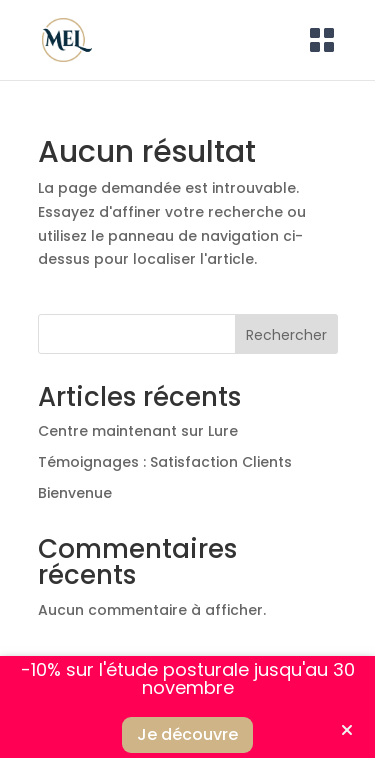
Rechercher (286, 335)
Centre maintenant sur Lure (138, 431)
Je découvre (187, 734)
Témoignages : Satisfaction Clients (165, 462)
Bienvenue (75, 493)
